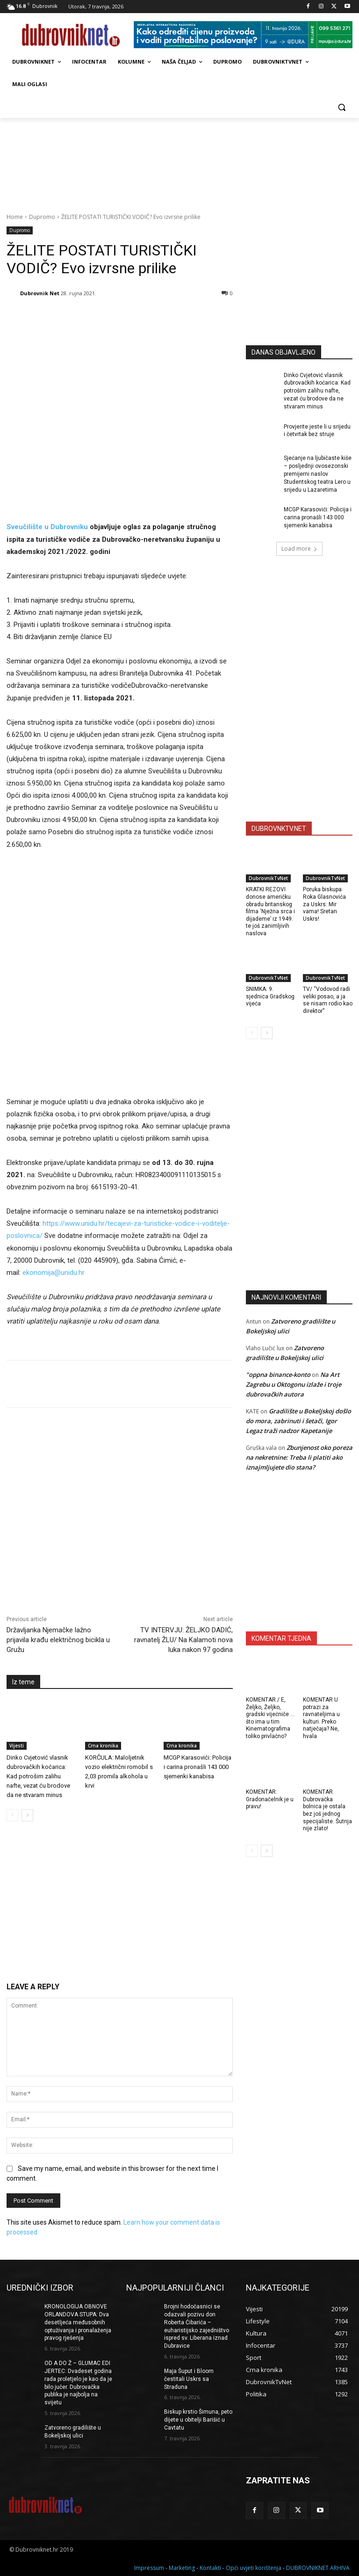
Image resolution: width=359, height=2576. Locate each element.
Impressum (149, 2567)
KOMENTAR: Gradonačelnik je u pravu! (270, 1799)
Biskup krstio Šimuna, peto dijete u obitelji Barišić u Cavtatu (198, 2420)
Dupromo (42, 217)
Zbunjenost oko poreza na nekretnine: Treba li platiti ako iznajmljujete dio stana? (299, 1457)
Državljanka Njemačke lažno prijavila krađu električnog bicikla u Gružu (58, 1640)
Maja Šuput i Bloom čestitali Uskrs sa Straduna (189, 2379)
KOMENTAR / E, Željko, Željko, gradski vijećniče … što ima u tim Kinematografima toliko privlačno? (270, 1717)
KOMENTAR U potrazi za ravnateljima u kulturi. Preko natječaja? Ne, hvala (321, 1717)
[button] (341, 107)
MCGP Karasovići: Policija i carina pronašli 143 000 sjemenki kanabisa (197, 1767)
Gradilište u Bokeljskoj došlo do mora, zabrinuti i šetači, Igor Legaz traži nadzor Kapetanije (298, 1421)
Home (15, 217)
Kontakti (210, 2567)
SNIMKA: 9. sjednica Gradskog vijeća (270, 996)
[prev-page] (12, 1815)
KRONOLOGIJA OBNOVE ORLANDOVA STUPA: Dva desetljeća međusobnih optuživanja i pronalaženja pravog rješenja (77, 2322)
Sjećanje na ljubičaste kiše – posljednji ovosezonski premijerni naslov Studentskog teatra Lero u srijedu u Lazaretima (318, 474)
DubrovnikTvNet (268, 878)
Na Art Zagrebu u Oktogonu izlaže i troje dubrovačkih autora (293, 1384)
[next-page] (27, 1815)
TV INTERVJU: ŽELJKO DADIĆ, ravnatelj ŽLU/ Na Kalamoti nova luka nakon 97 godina (183, 1640)
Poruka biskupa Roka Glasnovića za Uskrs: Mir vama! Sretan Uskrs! (324, 904)
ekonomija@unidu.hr (53, 1272)
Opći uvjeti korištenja (253, 2567)
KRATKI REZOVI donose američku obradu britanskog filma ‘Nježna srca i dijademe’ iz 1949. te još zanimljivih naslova (270, 911)
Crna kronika (103, 1745)
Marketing (182, 2567)
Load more (299, 549)
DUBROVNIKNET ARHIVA (318, 2567)
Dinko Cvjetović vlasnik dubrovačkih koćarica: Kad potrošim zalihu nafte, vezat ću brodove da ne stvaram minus (38, 1776)
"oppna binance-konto (278, 1374)
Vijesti (16, 1745)
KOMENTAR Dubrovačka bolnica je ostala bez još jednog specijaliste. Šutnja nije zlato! (327, 1810)
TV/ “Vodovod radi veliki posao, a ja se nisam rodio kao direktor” (327, 1000)
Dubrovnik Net (39, 293)
